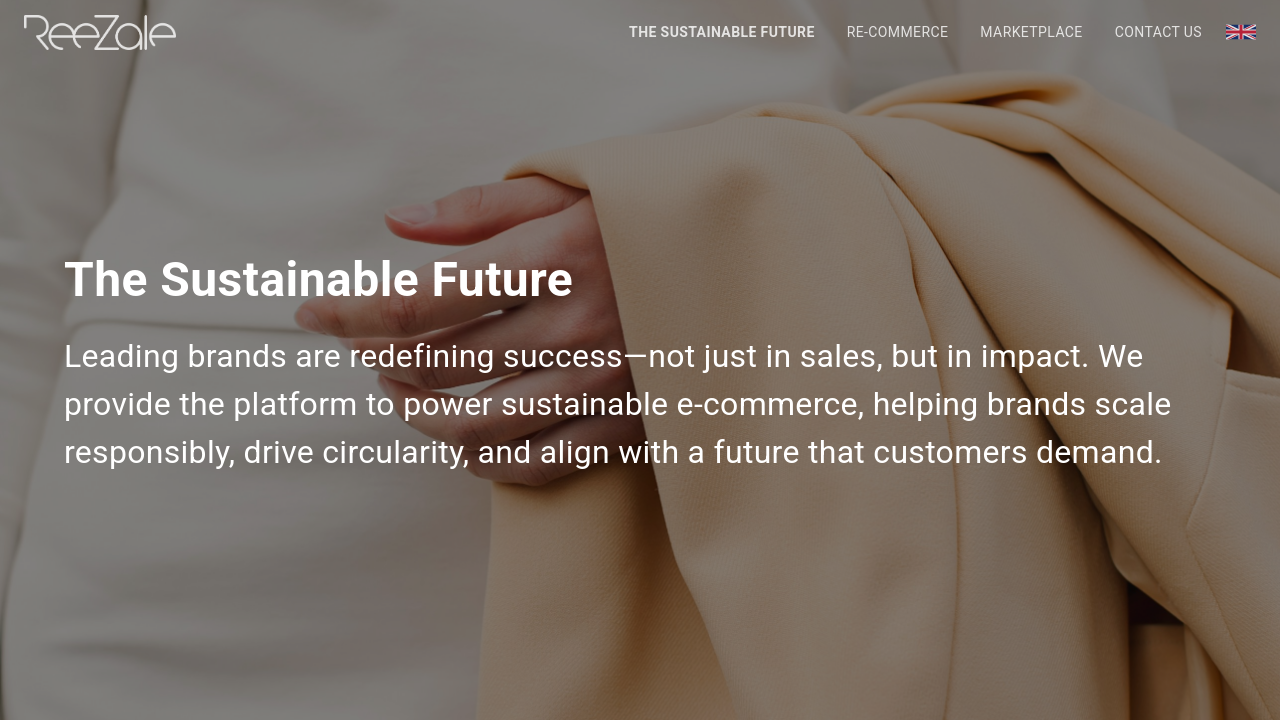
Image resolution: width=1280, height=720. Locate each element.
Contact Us (1158, 32)
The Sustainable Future (722, 32)
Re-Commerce (898, 32)
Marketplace (1031, 32)
